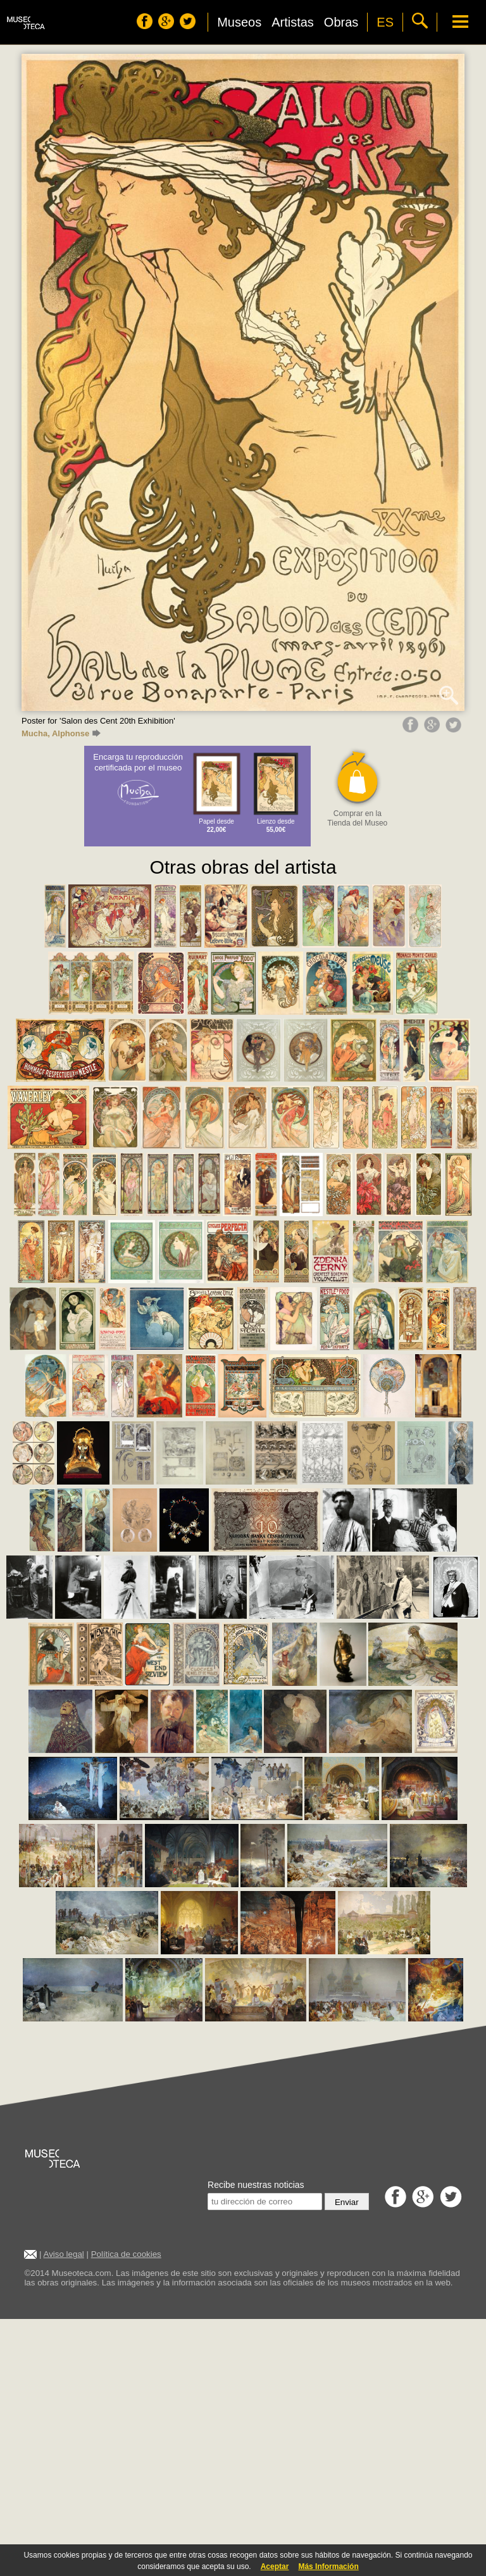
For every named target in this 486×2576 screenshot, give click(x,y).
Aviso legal (64, 2254)
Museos (239, 22)
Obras (341, 22)
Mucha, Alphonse (61, 733)
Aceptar (275, 2566)
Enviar (347, 2202)
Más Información (328, 2566)
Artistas (292, 22)
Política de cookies (126, 2254)
